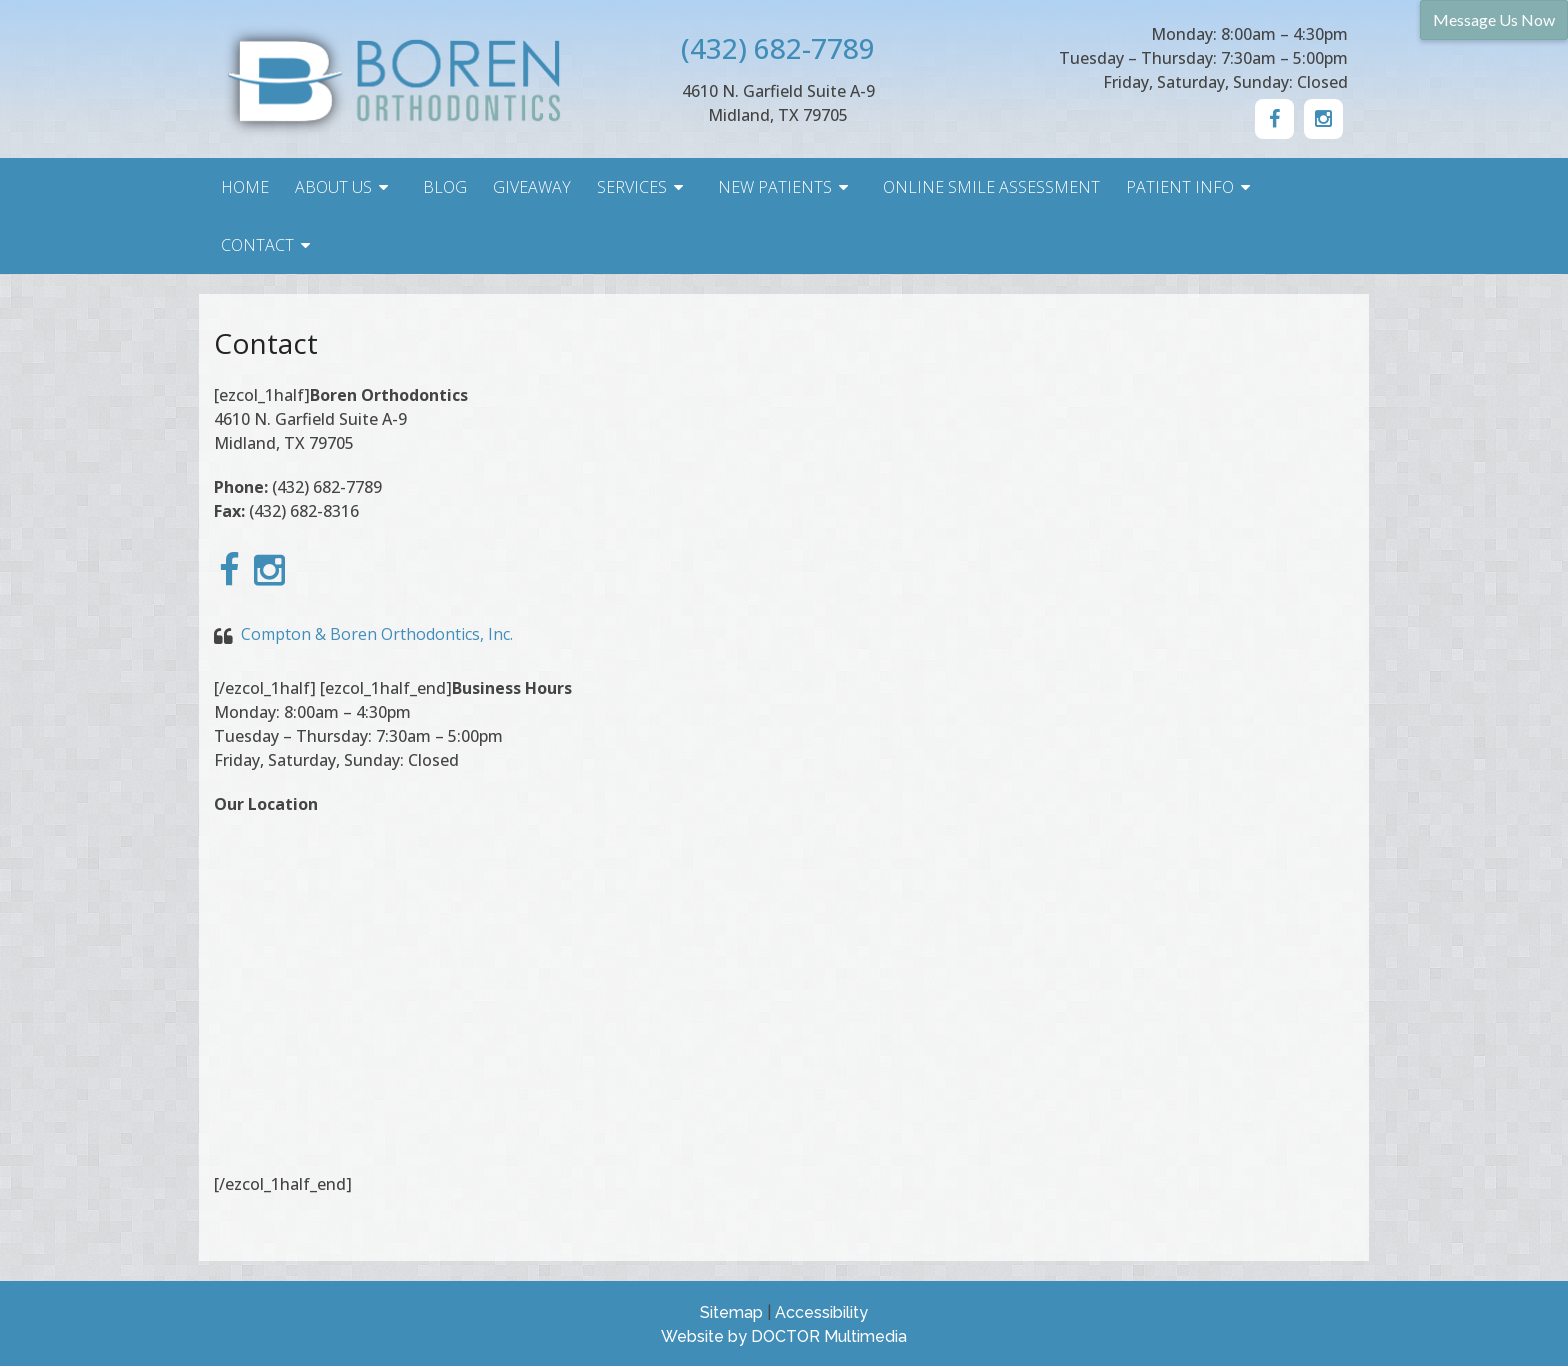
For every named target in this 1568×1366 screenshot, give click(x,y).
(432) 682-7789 (778, 48)
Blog (445, 187)
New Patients (775, 187)
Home (245, 187)
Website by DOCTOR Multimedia (784, 1336)
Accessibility (821, 1312)
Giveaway (532, 187)
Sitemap (731, 1312)
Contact (257, 245)
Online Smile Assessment (991, 187)
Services (632, 187)
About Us (333, 187)
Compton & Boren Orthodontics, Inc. (377, 634)
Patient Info (1180, 187)
